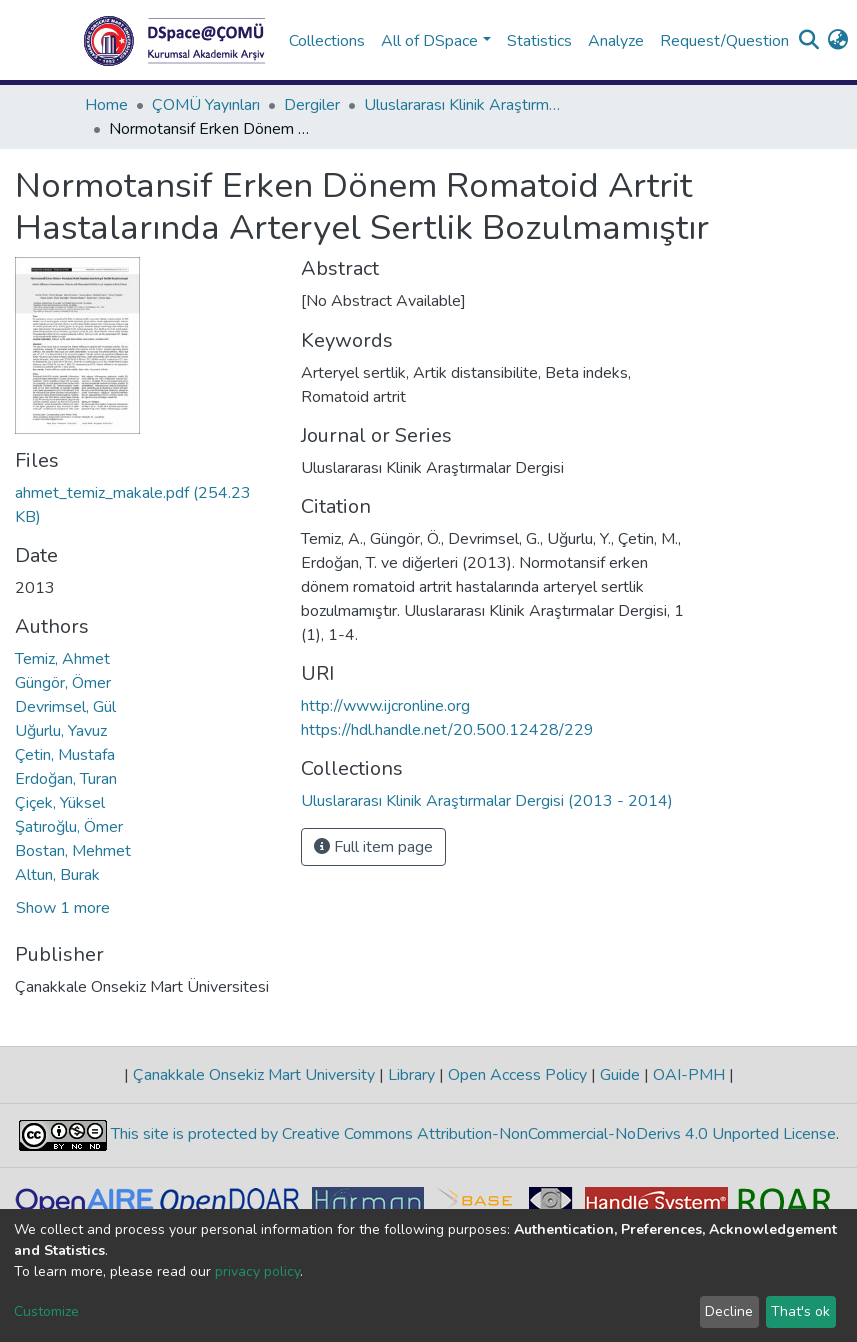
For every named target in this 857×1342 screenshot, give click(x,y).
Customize (46, 1311)
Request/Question (724, 41)
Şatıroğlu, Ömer (69, 827)
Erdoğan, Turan (66, 779)
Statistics (539, 41)
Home (106, 105)
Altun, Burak (57, 875)
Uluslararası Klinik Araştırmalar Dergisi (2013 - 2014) (464, 105)
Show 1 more (63, 908)
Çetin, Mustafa (65, 755)
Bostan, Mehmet (73, 851)
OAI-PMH (689, 1075)
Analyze (616, 41)
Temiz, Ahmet (62, 659)
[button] (838, 41)
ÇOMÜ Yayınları (206, 105)
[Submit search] (809, 41)
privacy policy (257, 1271)
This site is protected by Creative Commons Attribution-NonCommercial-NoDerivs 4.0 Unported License (471, 1135)
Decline (729, 1311)
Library (411, 1075)
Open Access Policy (517, 1075)
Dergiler (312, 105)
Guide (620, 1075)
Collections (327, 41)
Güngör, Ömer (63, 683)
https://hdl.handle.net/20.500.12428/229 (447, 730)
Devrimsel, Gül (65, 707)
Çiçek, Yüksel (60, 803)
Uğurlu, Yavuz (61, 731)
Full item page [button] (373, 847)
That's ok (800, 1311)
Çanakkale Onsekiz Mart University (254, 1075)
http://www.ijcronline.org (385, 706)
